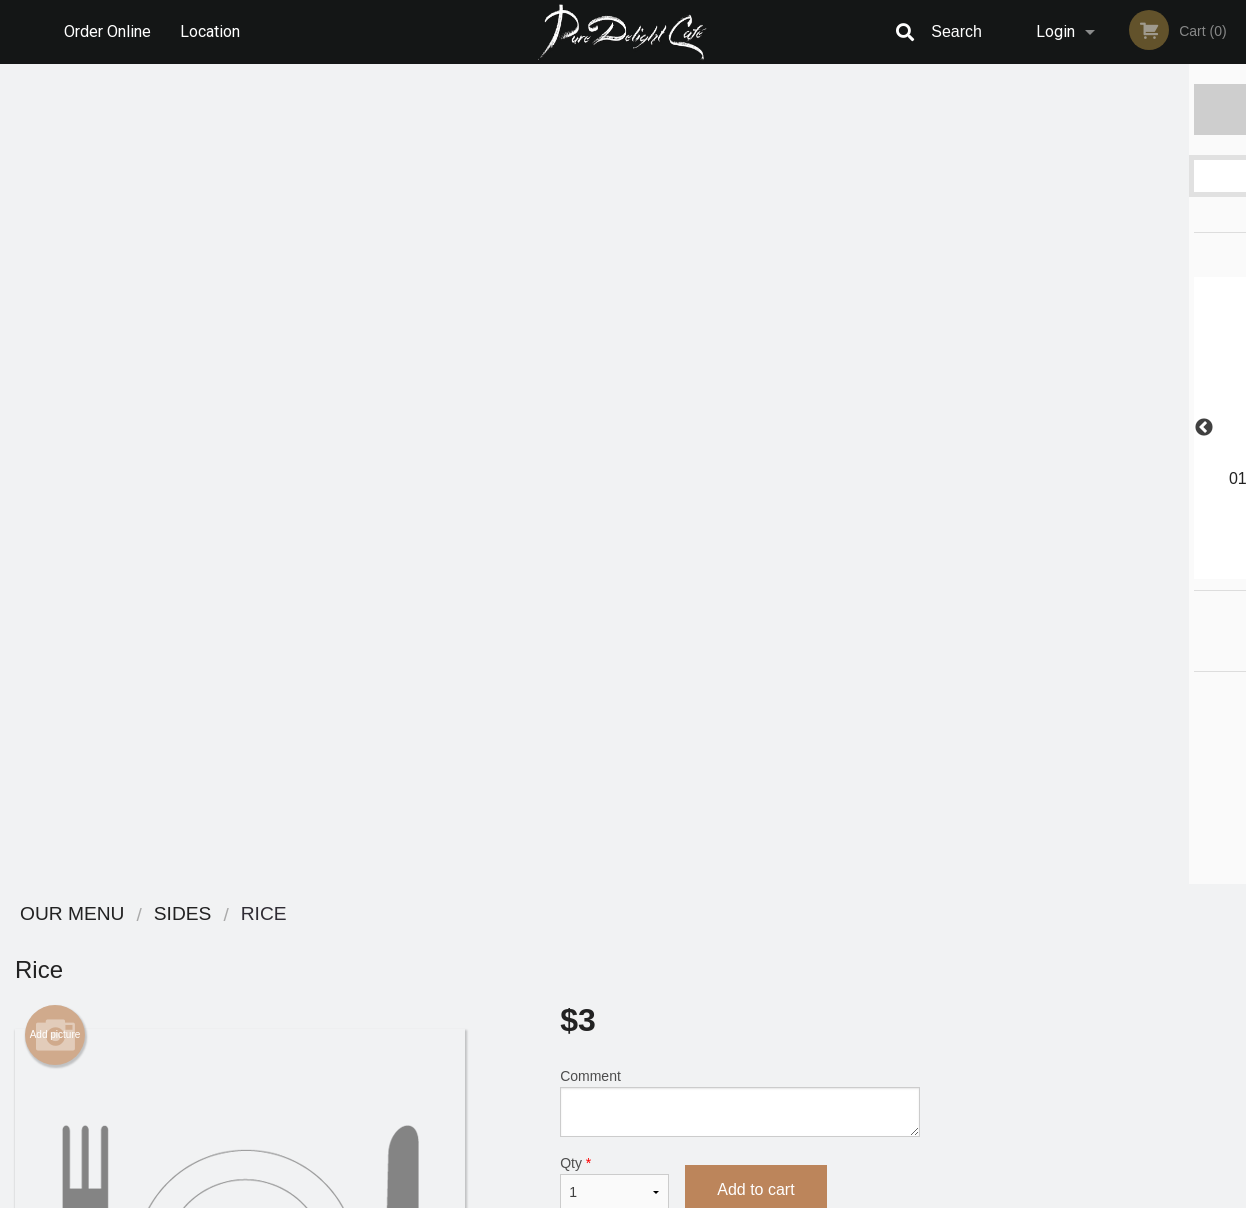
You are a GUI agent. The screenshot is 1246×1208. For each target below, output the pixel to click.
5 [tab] (1135, 569)
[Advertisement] (467, 724)
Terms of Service (656, 1194)
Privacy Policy (761, 989)
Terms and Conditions (783, 965)
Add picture (55, 215)
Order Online (107, 31)
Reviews (745, 940)
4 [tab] (1105, 569)
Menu (571, 940)
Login (1055, 31)
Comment (739, 282)
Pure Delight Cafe (221, 914)
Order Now (1090, 108)
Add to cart (755, 369)
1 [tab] (1015, 569)
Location (210, 31)
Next (1231, 428)
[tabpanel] (1091, 416)
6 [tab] (1165, 569)
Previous (950, 428)
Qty (614, 363)
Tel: (948, 989)
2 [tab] (1045, 569)
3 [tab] (1075, 569)
